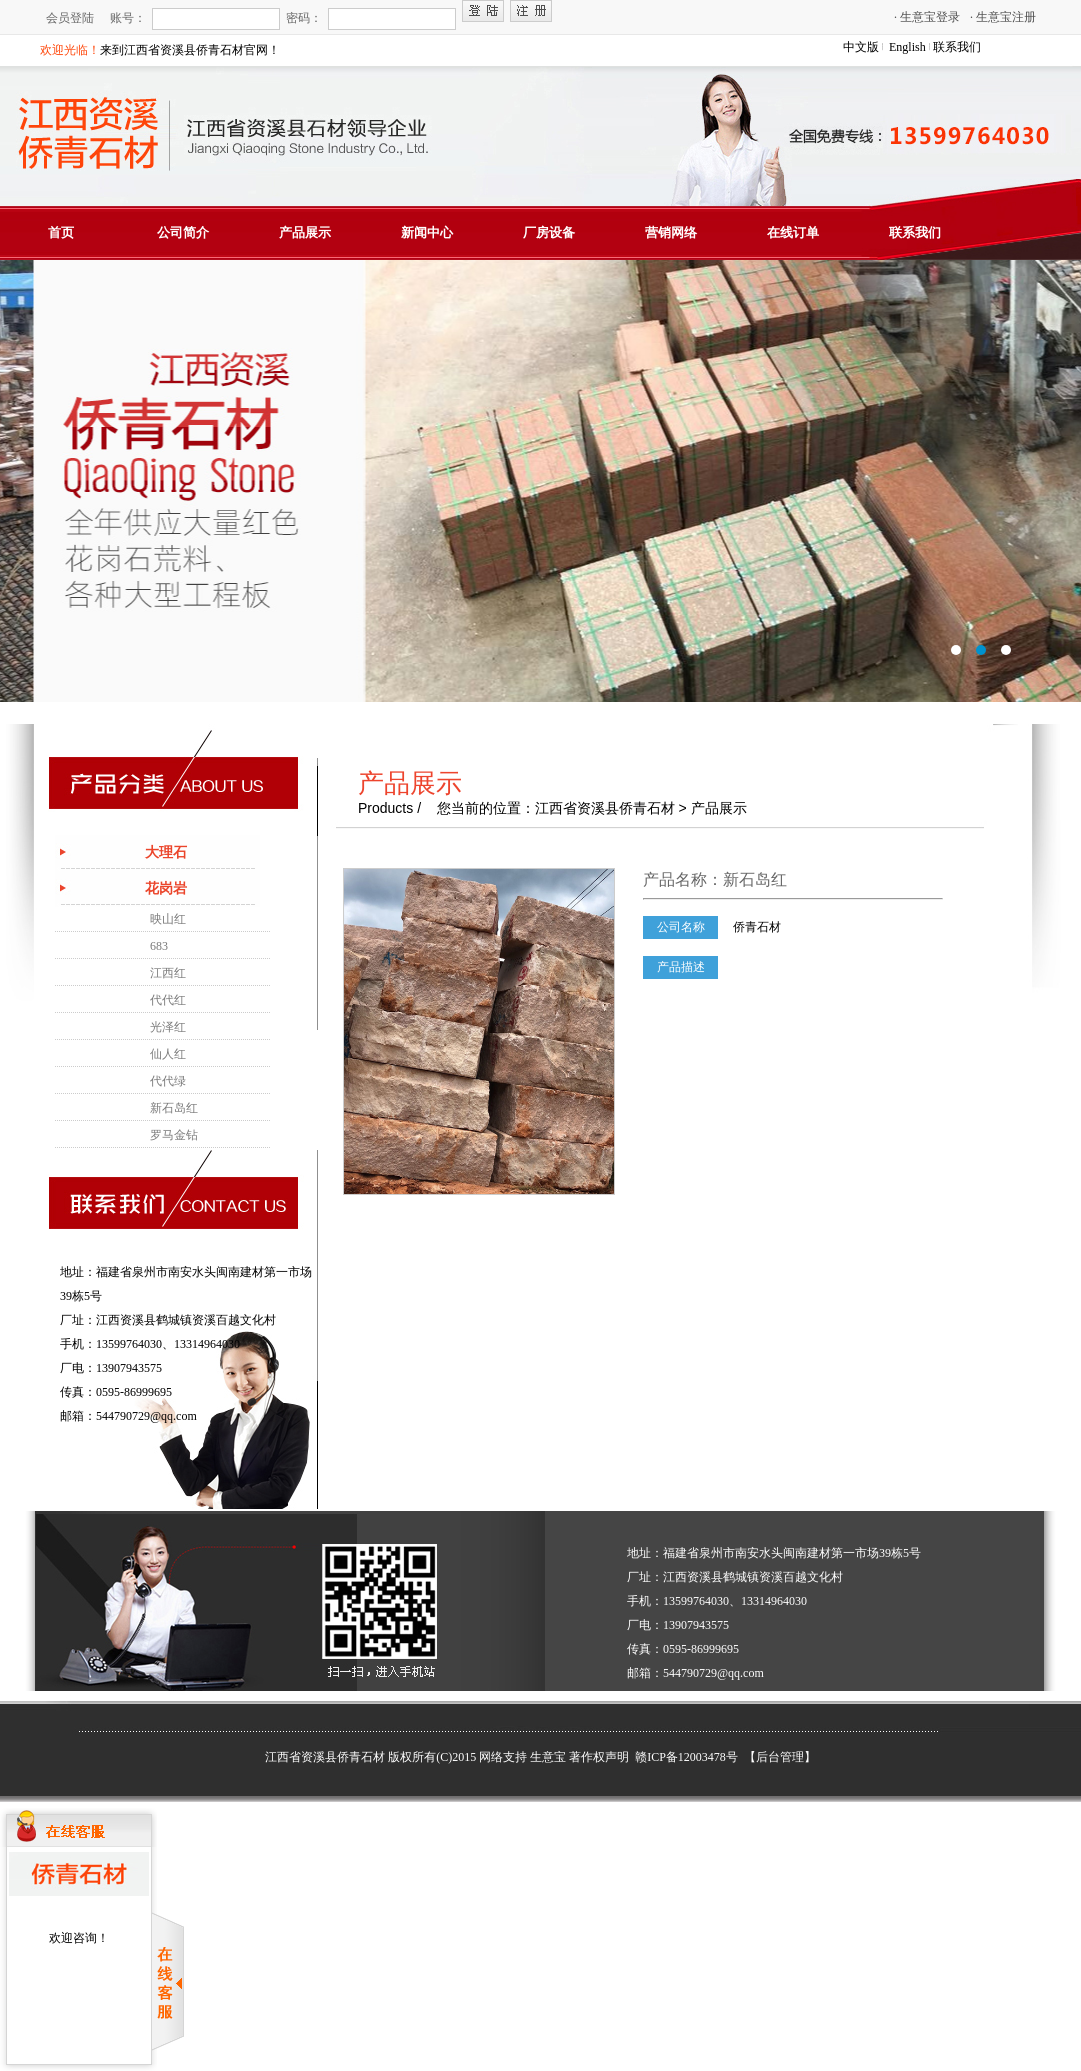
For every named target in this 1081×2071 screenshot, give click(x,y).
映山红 (168, 919)
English (907, 47)
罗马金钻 (174, 1135)
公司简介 (183, 232)
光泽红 (168, 1027)
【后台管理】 (780, 1757)
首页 (61, 232)
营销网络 (671, 232)
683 (159, 946)
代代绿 (168, 1081)
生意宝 (548, 1757)
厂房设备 (549, 232)
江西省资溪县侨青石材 (325, 1757)
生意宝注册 (1003, 17)
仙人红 (168, 1054)
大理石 (166, 852)
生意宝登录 (927, 17)
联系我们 (957, 47)
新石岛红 (174, 1108)
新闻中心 (427, 232)
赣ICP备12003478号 (688, 1757)
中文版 (861, 47)
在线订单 (793, 232)
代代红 (168, 1000)
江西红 (168, 973)
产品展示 (305, 232)
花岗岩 (166, 888)
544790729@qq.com (146, 1416)
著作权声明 (599, 1757)
